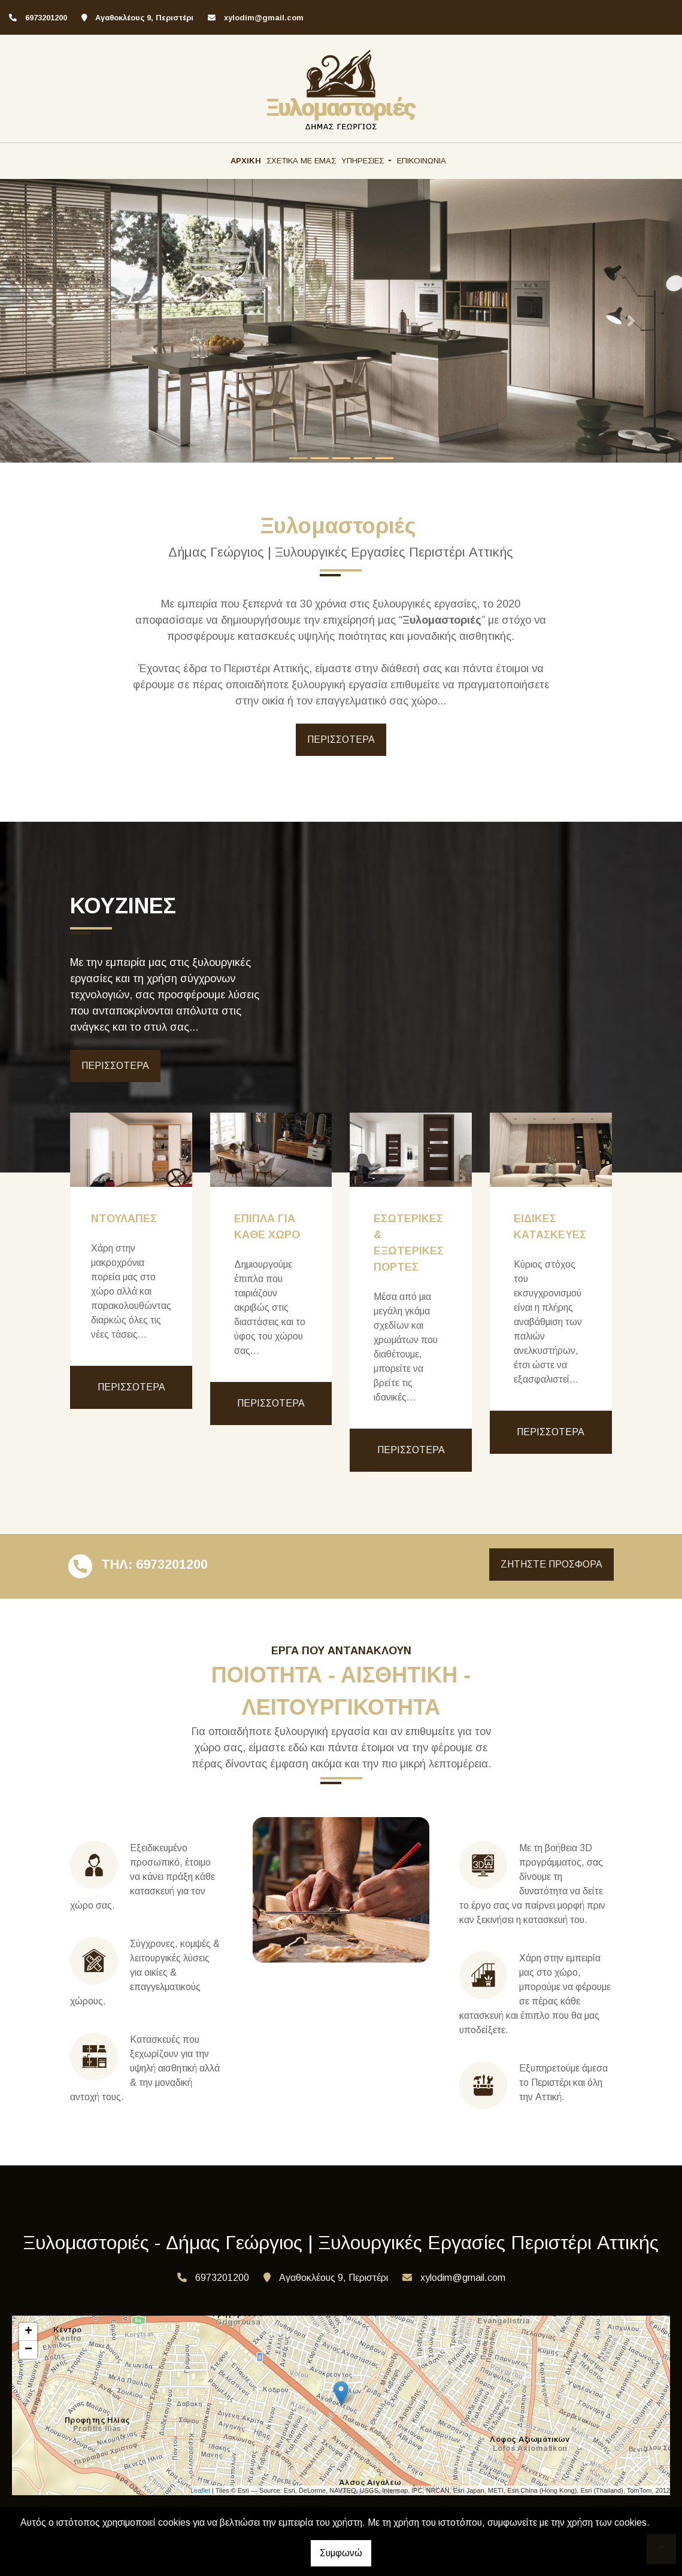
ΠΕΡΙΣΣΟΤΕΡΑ (341, 739)
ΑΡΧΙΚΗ (246, 160)
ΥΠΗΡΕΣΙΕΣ (363, 160)
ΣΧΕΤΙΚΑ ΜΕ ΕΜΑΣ (301, 160)
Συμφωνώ (341, 2553)
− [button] (28, 2350)
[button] (51, 321)
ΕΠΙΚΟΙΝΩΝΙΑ (421, 160)
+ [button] (28, 2332)
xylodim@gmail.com (264, 17)
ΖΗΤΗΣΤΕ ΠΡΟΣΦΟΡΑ (551, 1564)
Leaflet (200, 2490)
